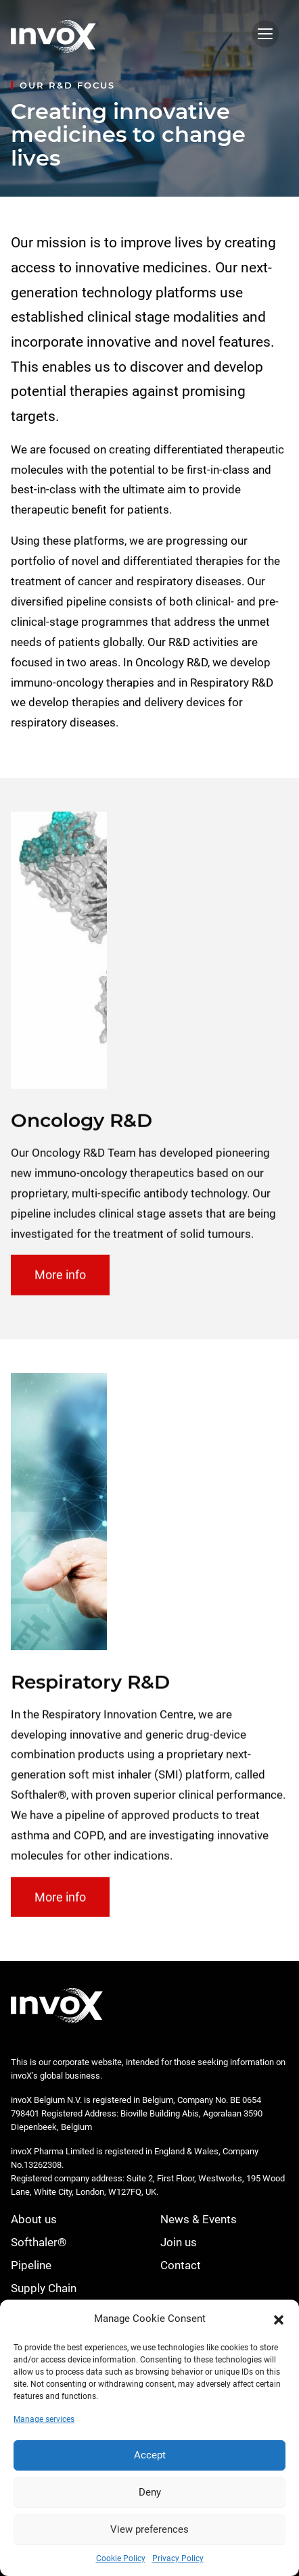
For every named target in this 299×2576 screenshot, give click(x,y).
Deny (150, 2492)
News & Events (198, 2219)
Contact (180, 2265)
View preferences (149, 2529)
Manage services (44, 2419)
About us (34, 2219)
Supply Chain (43, 2288)
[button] (278, 2319)
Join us (178, 2242)
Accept (150, 2455)
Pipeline (31, 2265)
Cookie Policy (120, 2558)
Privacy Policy (178, 2558)
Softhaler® (38, 2242)
